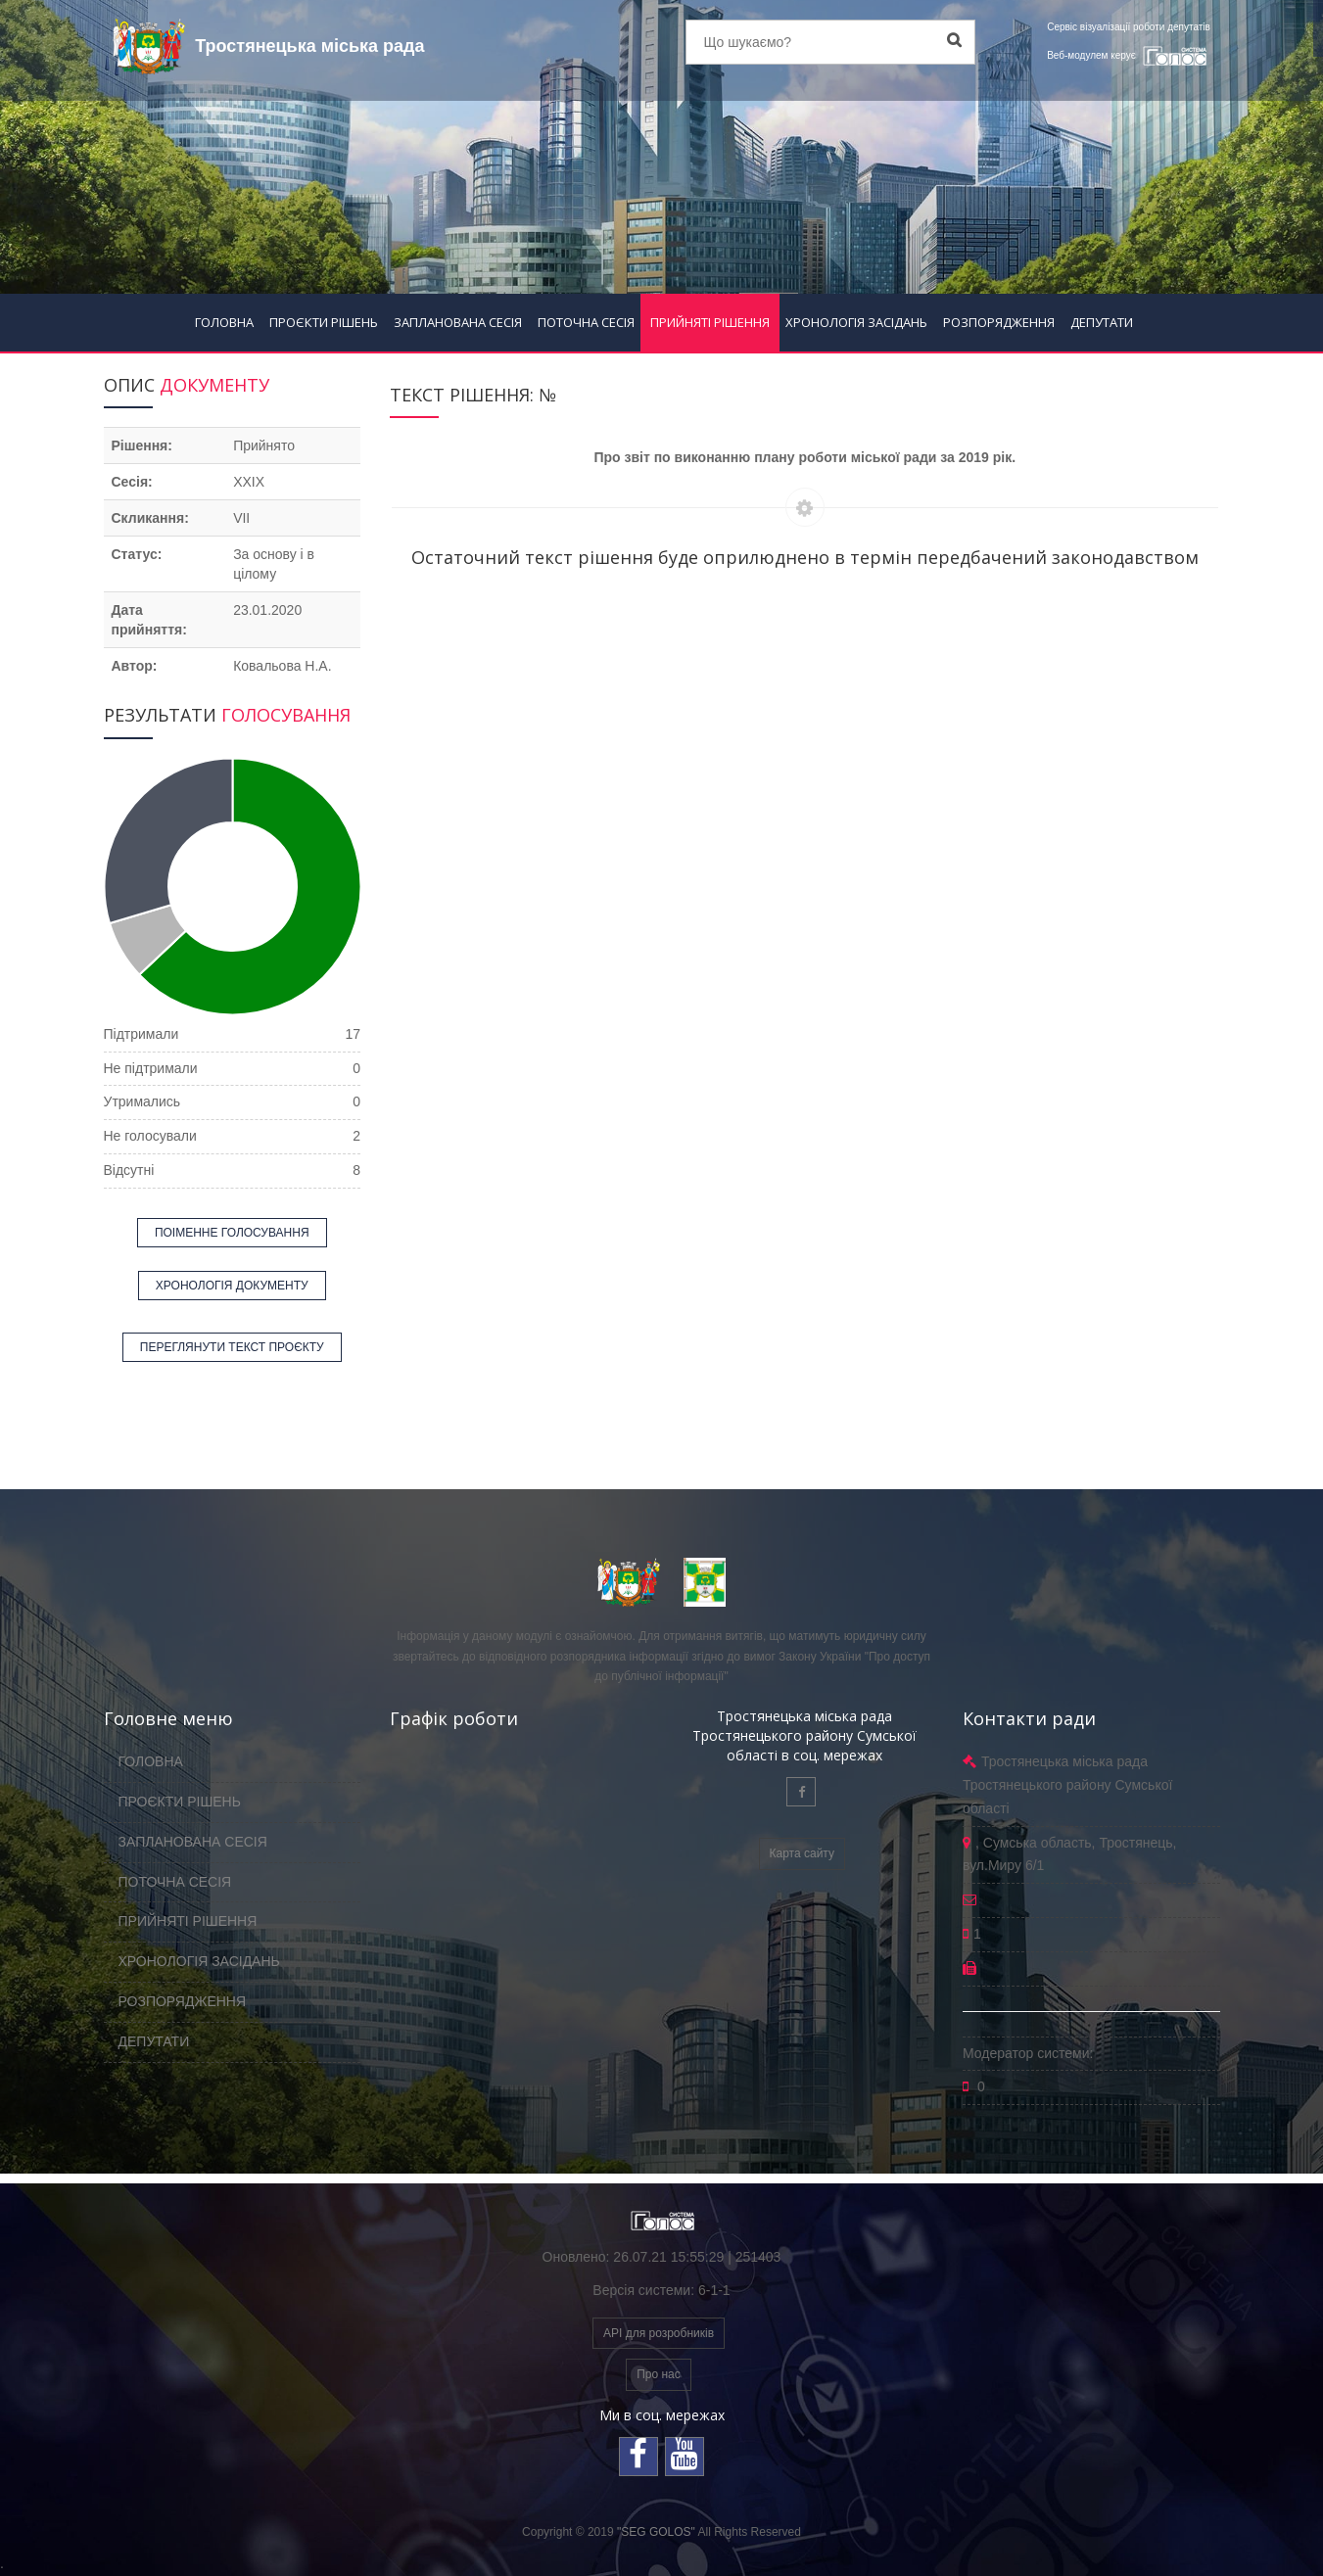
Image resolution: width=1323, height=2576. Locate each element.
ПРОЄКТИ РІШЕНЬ (323, 322)
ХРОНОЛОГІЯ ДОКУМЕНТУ (232, 1285)
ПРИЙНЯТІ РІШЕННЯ (710, 322)
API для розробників (658, 2333)
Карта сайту (802, 1853)
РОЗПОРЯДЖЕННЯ (999, 322)
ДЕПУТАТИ (1101, 322)
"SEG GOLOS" (656, 2532)
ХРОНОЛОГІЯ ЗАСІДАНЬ (856, 322)
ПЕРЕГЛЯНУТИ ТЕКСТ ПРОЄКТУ (232, 1347)
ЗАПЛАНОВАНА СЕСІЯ (458, 322)
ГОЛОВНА (224, 322)
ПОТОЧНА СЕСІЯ (586, 322)
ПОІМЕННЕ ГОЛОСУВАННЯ (232, 1233)
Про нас (659, 2374)
